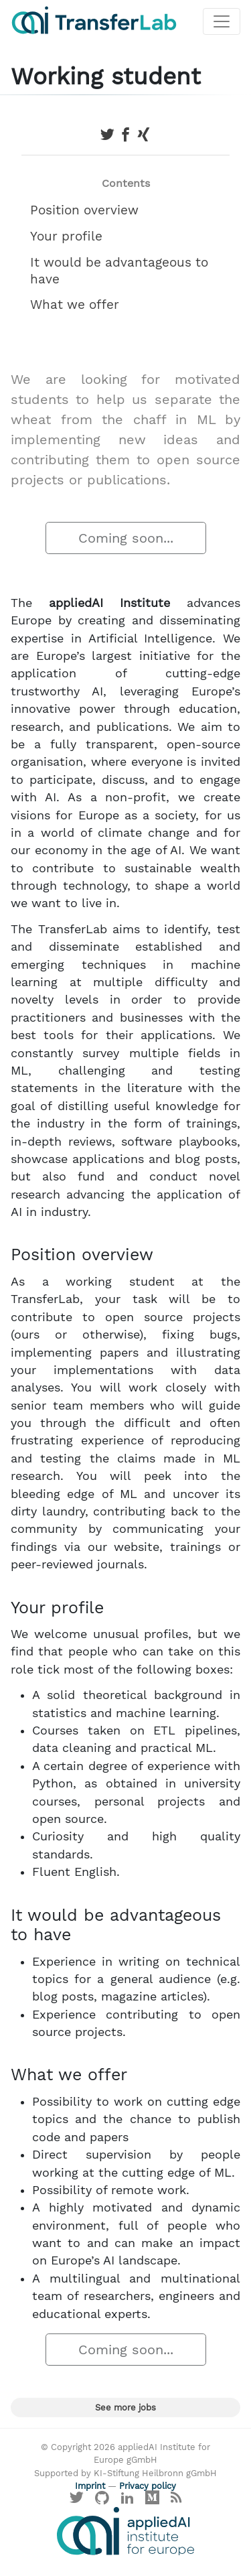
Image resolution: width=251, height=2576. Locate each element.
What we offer (74, 304)
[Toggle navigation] (221, 21)
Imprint (90, 2486)
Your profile (66, 236)
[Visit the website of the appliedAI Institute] (125, 2531)
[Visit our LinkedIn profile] (127, 2500)
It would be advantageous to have (119, 271)
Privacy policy (147, 2486)
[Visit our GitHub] (101, 2500)
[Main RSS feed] (176, 2500)
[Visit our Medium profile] (152, 2500)
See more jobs (125, 2407)
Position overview (84, 210)
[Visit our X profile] (77, 2500)
